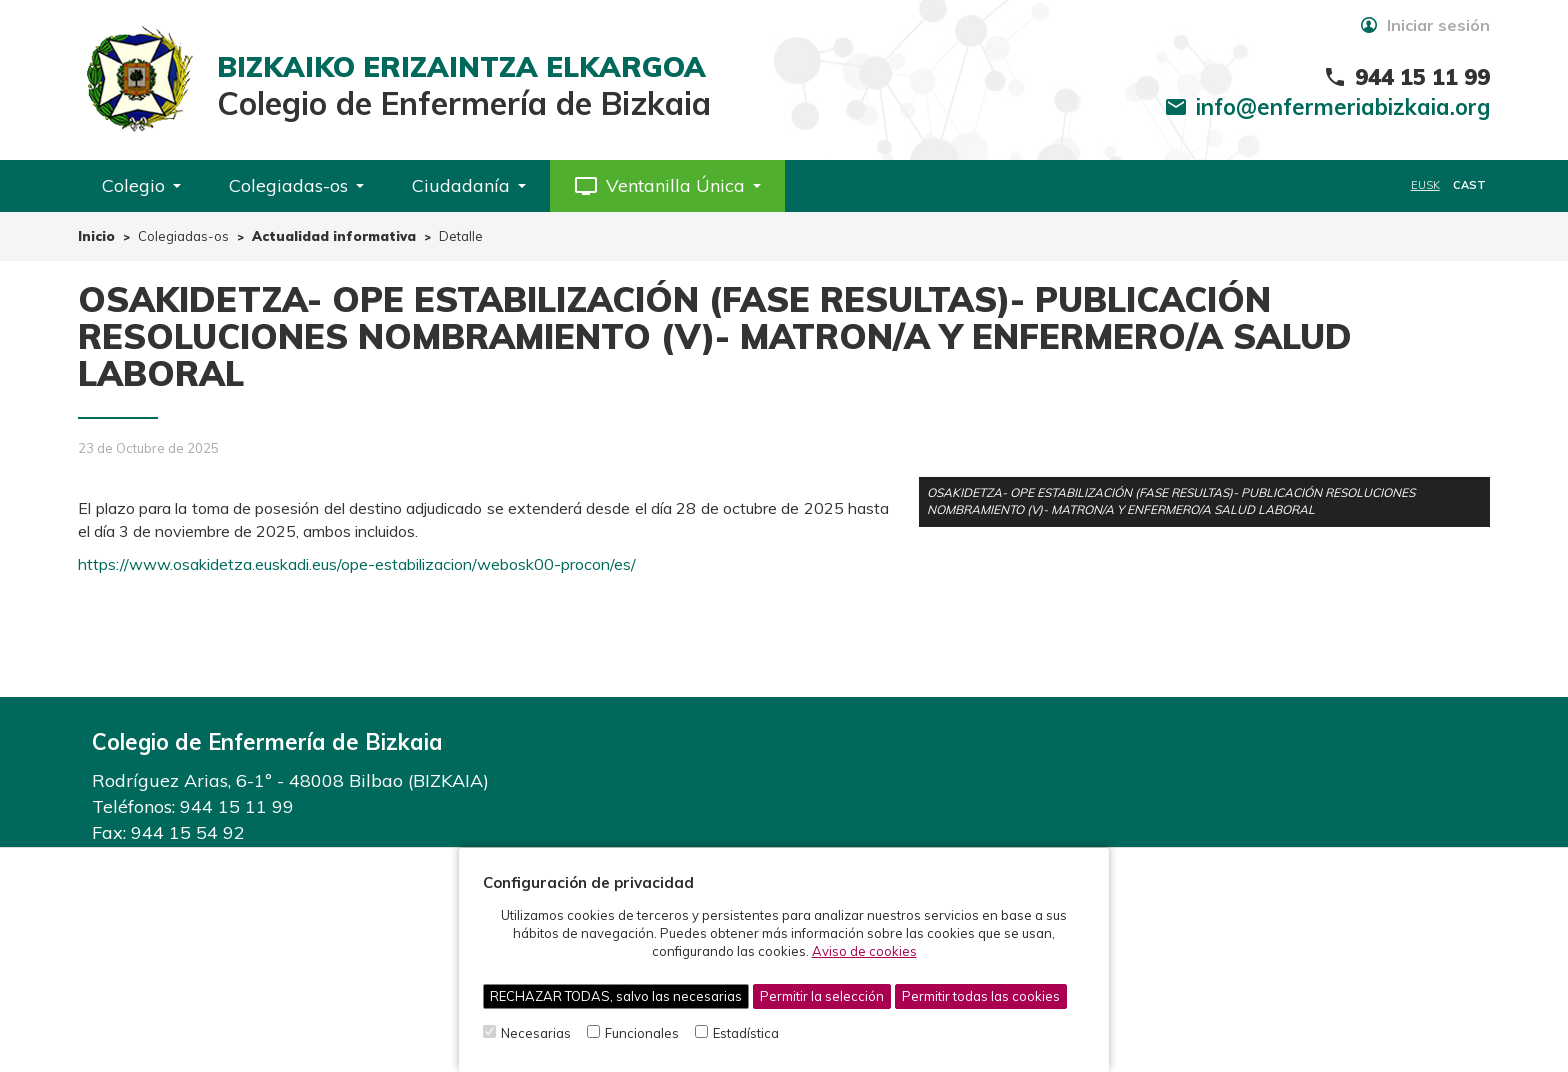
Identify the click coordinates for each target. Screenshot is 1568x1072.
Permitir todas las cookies (981, 996)
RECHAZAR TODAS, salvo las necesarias (616, 996)
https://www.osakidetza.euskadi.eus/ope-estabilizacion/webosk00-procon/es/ (357, 564)
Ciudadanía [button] (469, 185)
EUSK (1425, 185)
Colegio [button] (141, 185)
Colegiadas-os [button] (296, 185)
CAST (1469, 185)
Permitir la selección (822, 996)
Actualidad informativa (334, 236)
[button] (667, 186)
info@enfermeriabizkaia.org (1343, 107)
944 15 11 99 (237, 806)
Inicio (96, 236)
